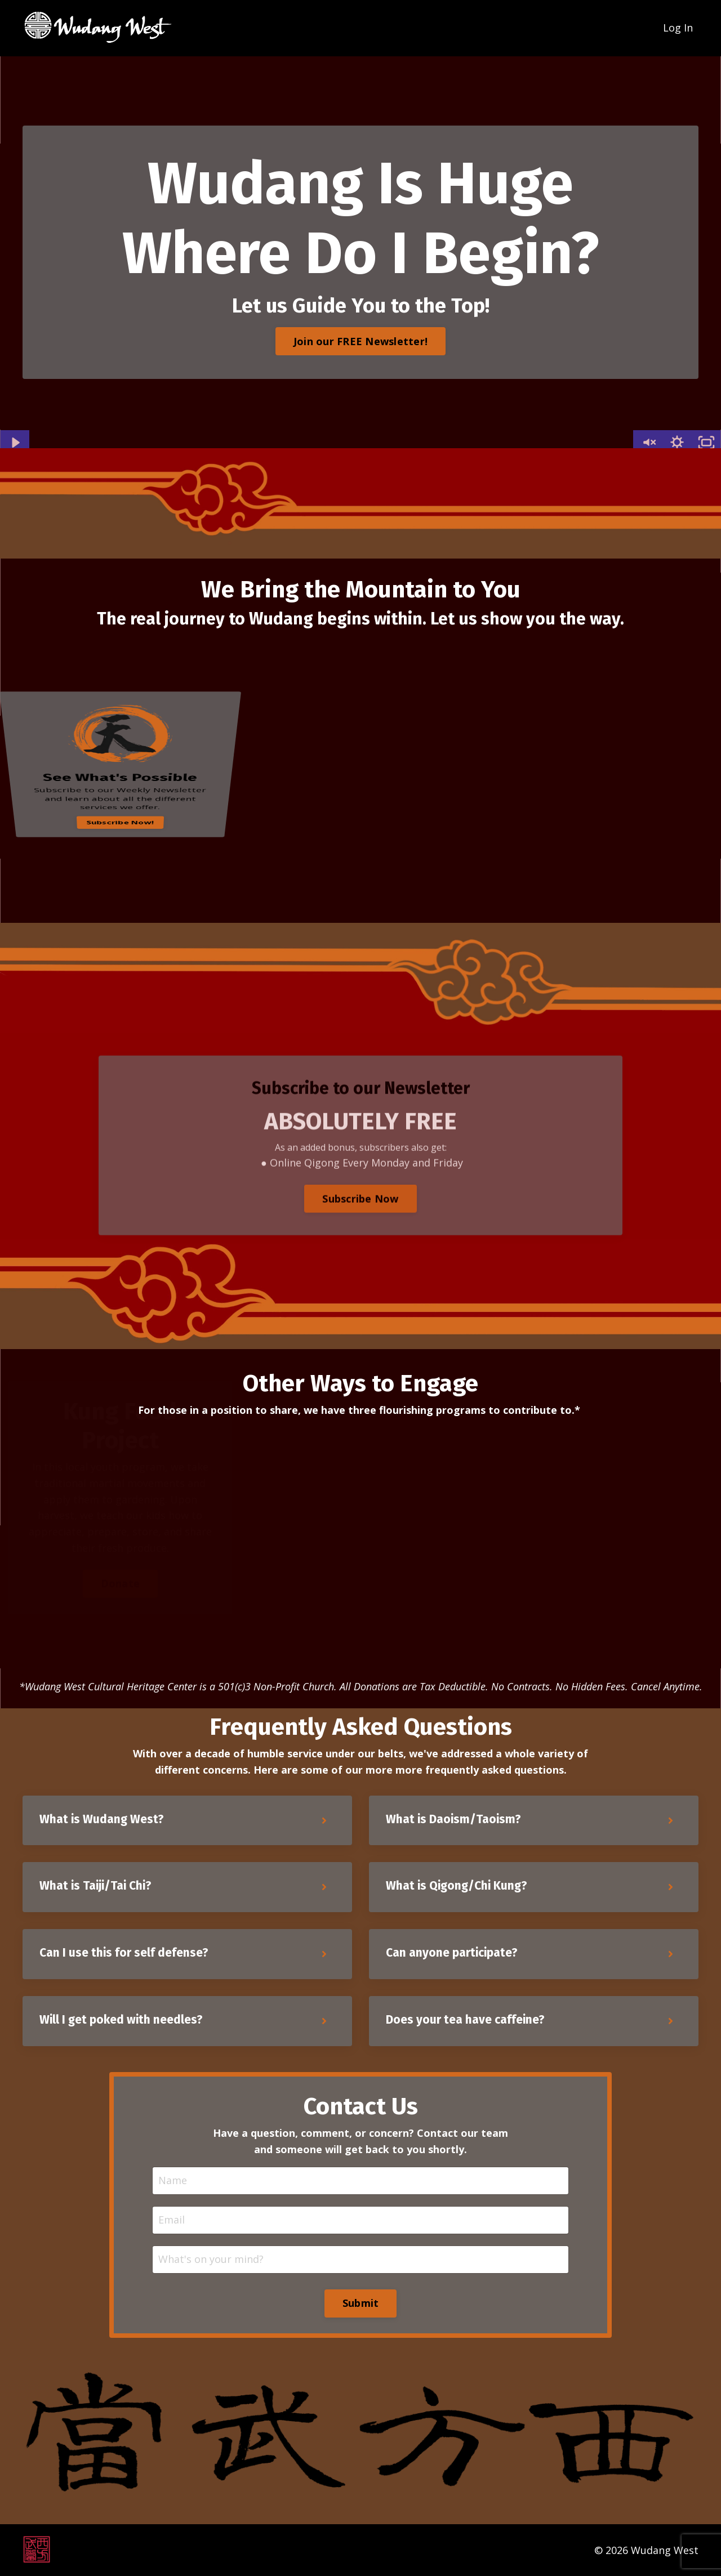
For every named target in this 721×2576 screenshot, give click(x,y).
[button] (360, 338)
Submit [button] (360, 2303)
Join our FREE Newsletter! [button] (360, 341)
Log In (678, 27)
